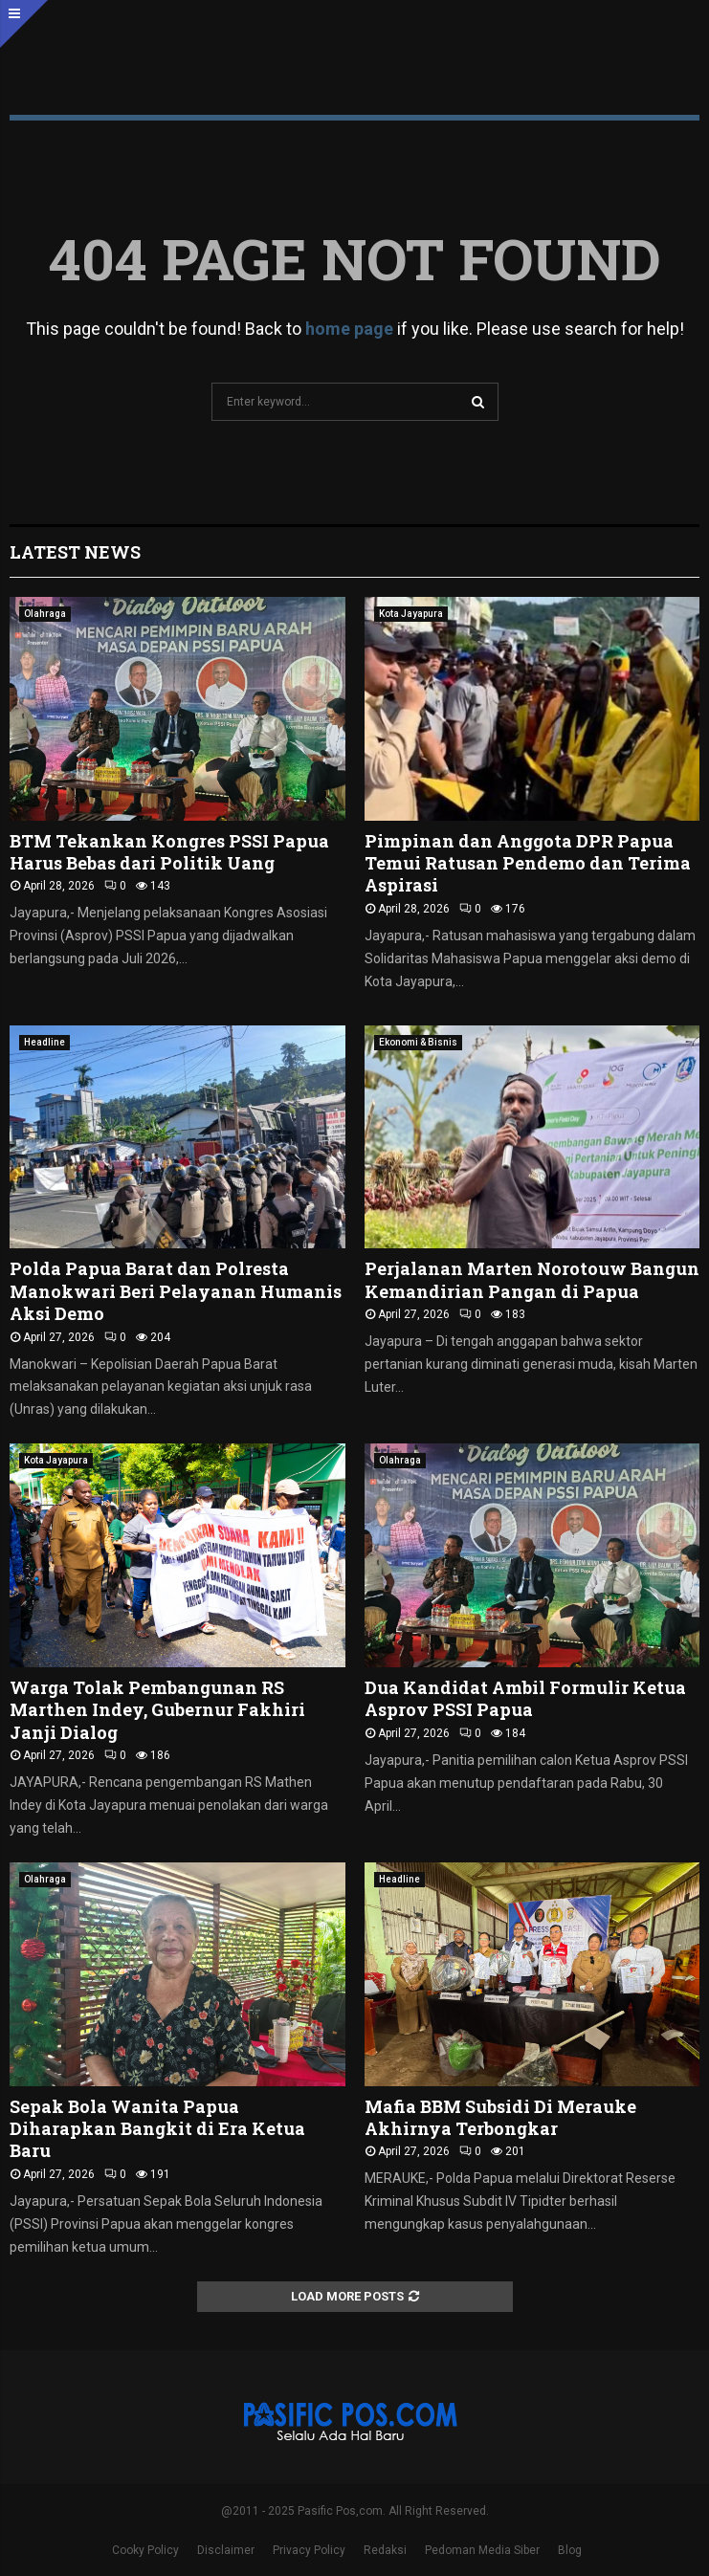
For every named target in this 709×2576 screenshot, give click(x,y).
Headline (44, 1042)
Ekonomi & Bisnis (418, 1042)
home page (349, 329)
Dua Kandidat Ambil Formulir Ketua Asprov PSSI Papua (525, 1698)
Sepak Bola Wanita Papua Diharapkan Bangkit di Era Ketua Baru (157, 2129)
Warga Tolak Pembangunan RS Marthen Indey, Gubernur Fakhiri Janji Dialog (157, 1710)
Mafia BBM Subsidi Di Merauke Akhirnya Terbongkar (500, 2117)
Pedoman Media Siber (482, 2550)
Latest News (75, 551)
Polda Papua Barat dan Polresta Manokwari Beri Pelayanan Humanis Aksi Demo (176, 1291)
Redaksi (385, 2550)
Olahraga (45, 613)
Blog (570, 2550)
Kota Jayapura (411, 613)
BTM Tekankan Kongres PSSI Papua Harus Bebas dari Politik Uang (169, 851)
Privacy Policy (309, 2550)
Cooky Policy (145, 2550)
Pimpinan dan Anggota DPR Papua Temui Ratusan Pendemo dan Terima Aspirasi (528, 863)
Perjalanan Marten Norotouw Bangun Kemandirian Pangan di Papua (532, 1279)
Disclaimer (226, 2550)
